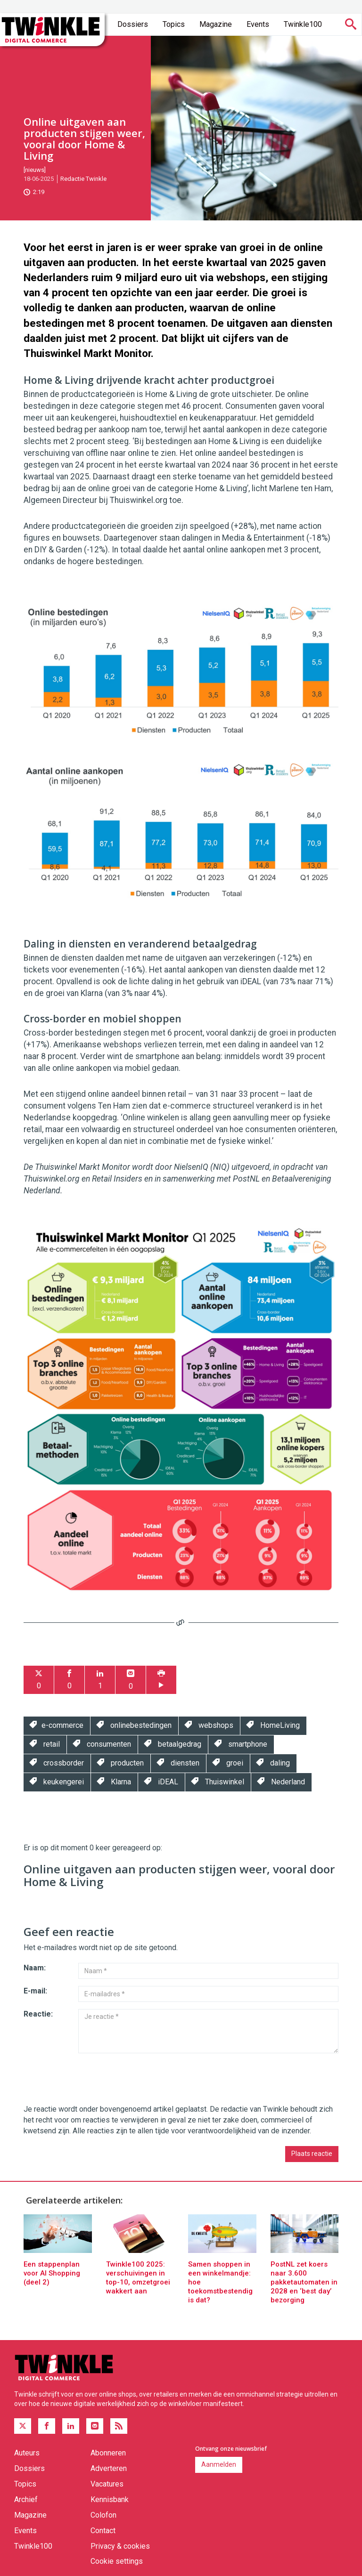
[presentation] (95, 2078)
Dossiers (132, 24)
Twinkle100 (303, 24)
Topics (174, 24)
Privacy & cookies (120, 2546)
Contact (102, 2530)
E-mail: (35, 1990)
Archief (26, 2499)
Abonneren (108, 2452)
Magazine (215, 24)
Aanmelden (218, 2464)
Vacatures (106, 2483)
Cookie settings (116, 2561)
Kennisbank (109, 2499)
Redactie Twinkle (83, 178)
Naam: (35, 1967)
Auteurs (27, 2452)
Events (258, 24)
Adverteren (108, 2468)
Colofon (103, 2515)
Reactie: (38, 2013)
